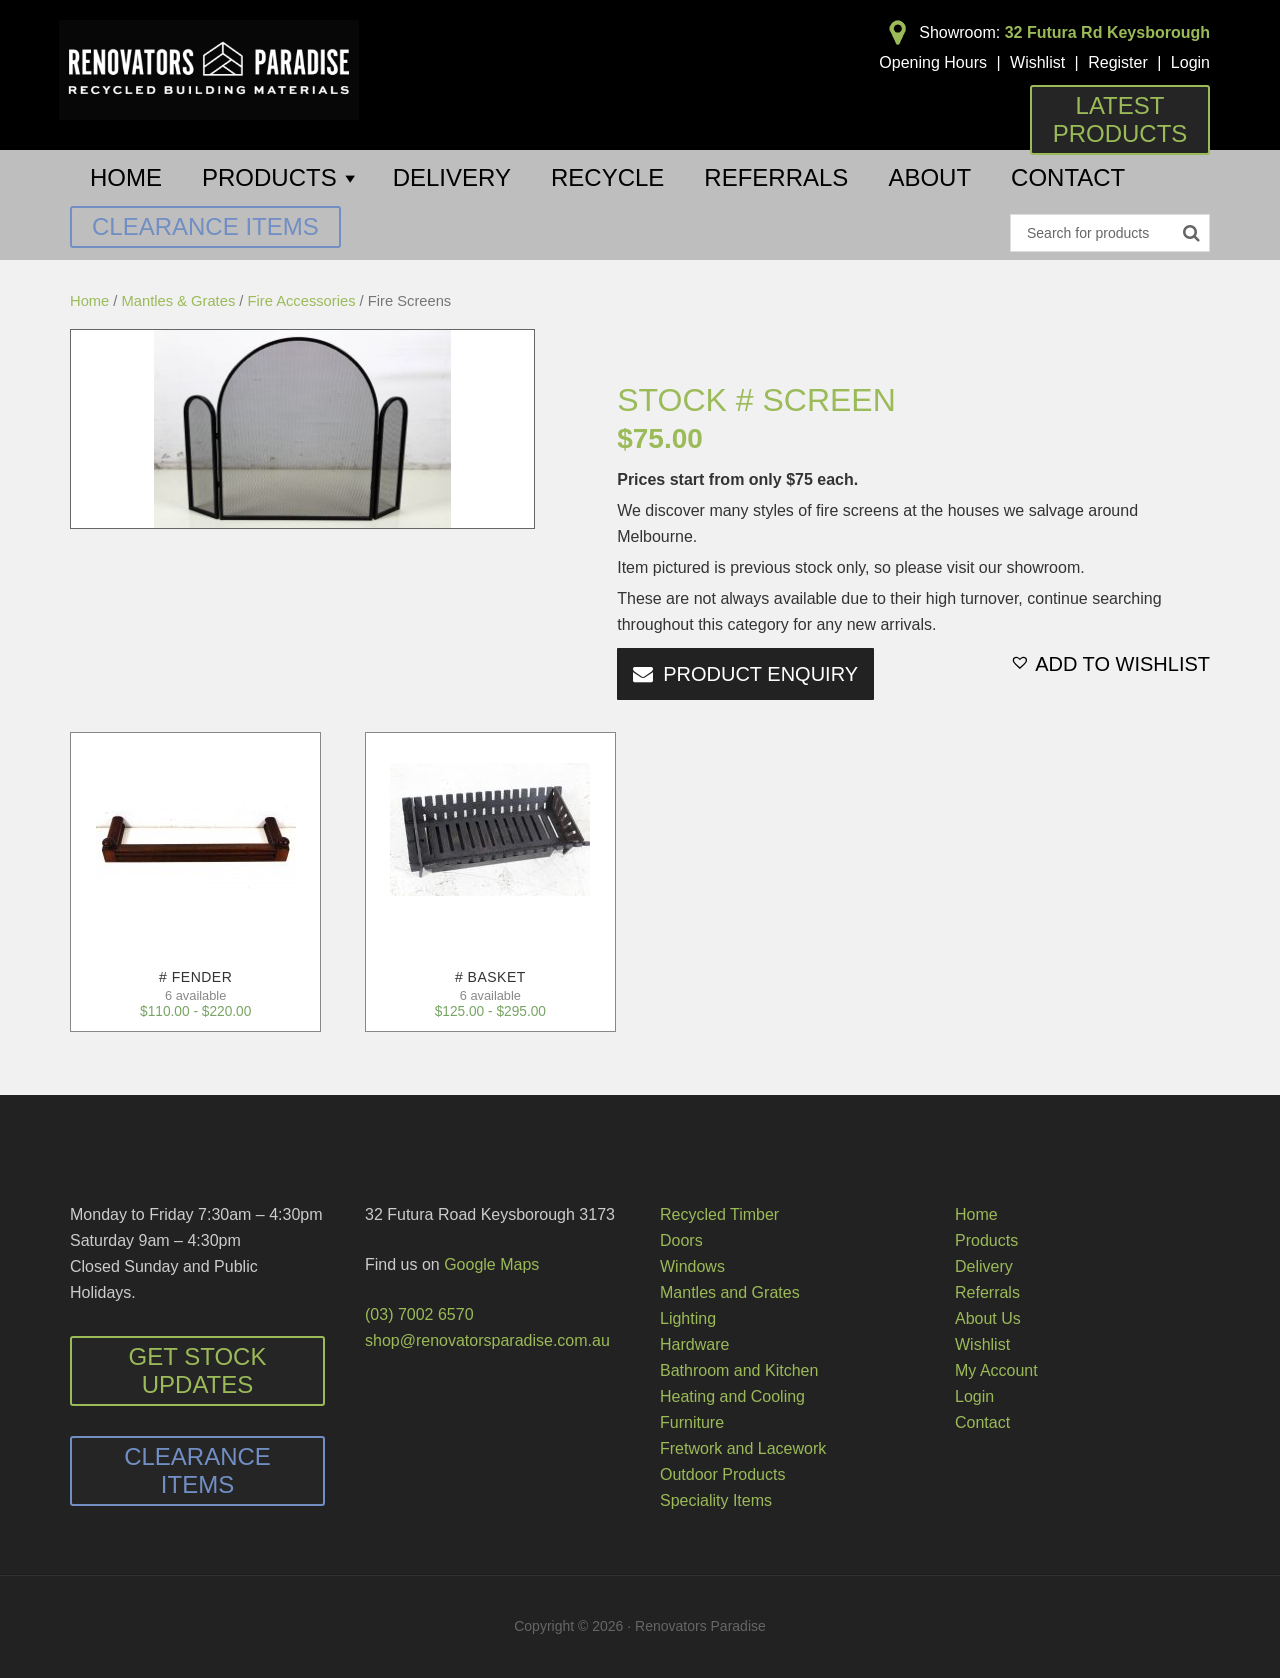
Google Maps (491, 1264)
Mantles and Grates (730, 1292)
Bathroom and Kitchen (739, 1370)
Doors (681, 1240)
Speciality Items (716, 1500)
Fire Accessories (302, 301)
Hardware (694, 1344)
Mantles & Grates (179, 301)
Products (986, 1240)
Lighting (688, 1318)
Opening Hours (933, 62)
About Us (988, 1318)
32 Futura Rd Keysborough (1107, 32)
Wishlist (1037, 62)
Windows (692, 1266)
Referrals (987, 1292)
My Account (996, 1370)
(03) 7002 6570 (419, 1314)
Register (1118, 62)
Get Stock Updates (198, 1370)
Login (1190, 62)
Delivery (984, 1266)
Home (89, 301)
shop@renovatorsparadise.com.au (487, 1340)
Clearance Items (205, 226)
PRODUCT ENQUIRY (760, 674)
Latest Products (1120, 119)
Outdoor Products (722, 1474)
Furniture (692, 1422)
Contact (982, 1422)
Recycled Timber (719, 1214)
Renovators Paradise (209, 70)
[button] (1110, 664)
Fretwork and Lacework (743, 1448)
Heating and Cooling (732, 1396)
